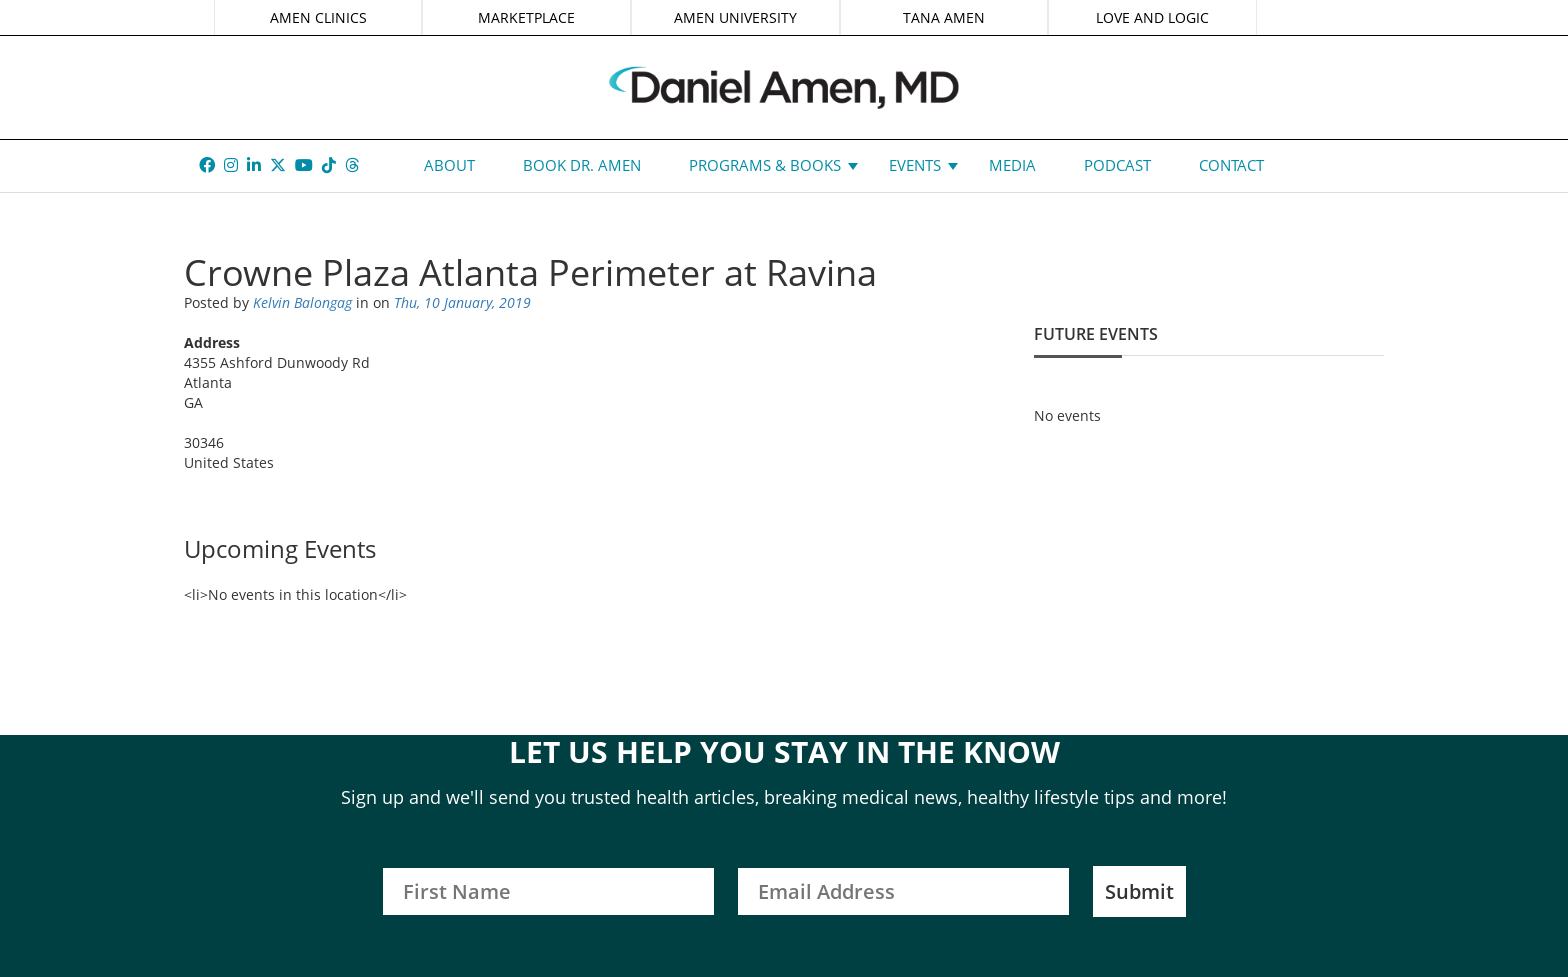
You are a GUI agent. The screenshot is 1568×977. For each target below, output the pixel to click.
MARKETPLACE (526, 17)
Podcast (1117, 165)
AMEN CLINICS (318, 17)
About (449, 165)
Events (915, 165)
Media (1012, 165)
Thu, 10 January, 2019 (462, 302)
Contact (1231, 165)
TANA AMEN (944, 17)
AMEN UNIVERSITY (735, 17)
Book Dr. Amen (582, 165)
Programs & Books (765, 165)
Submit (1139, 891)
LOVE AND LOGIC (1152, 17)
